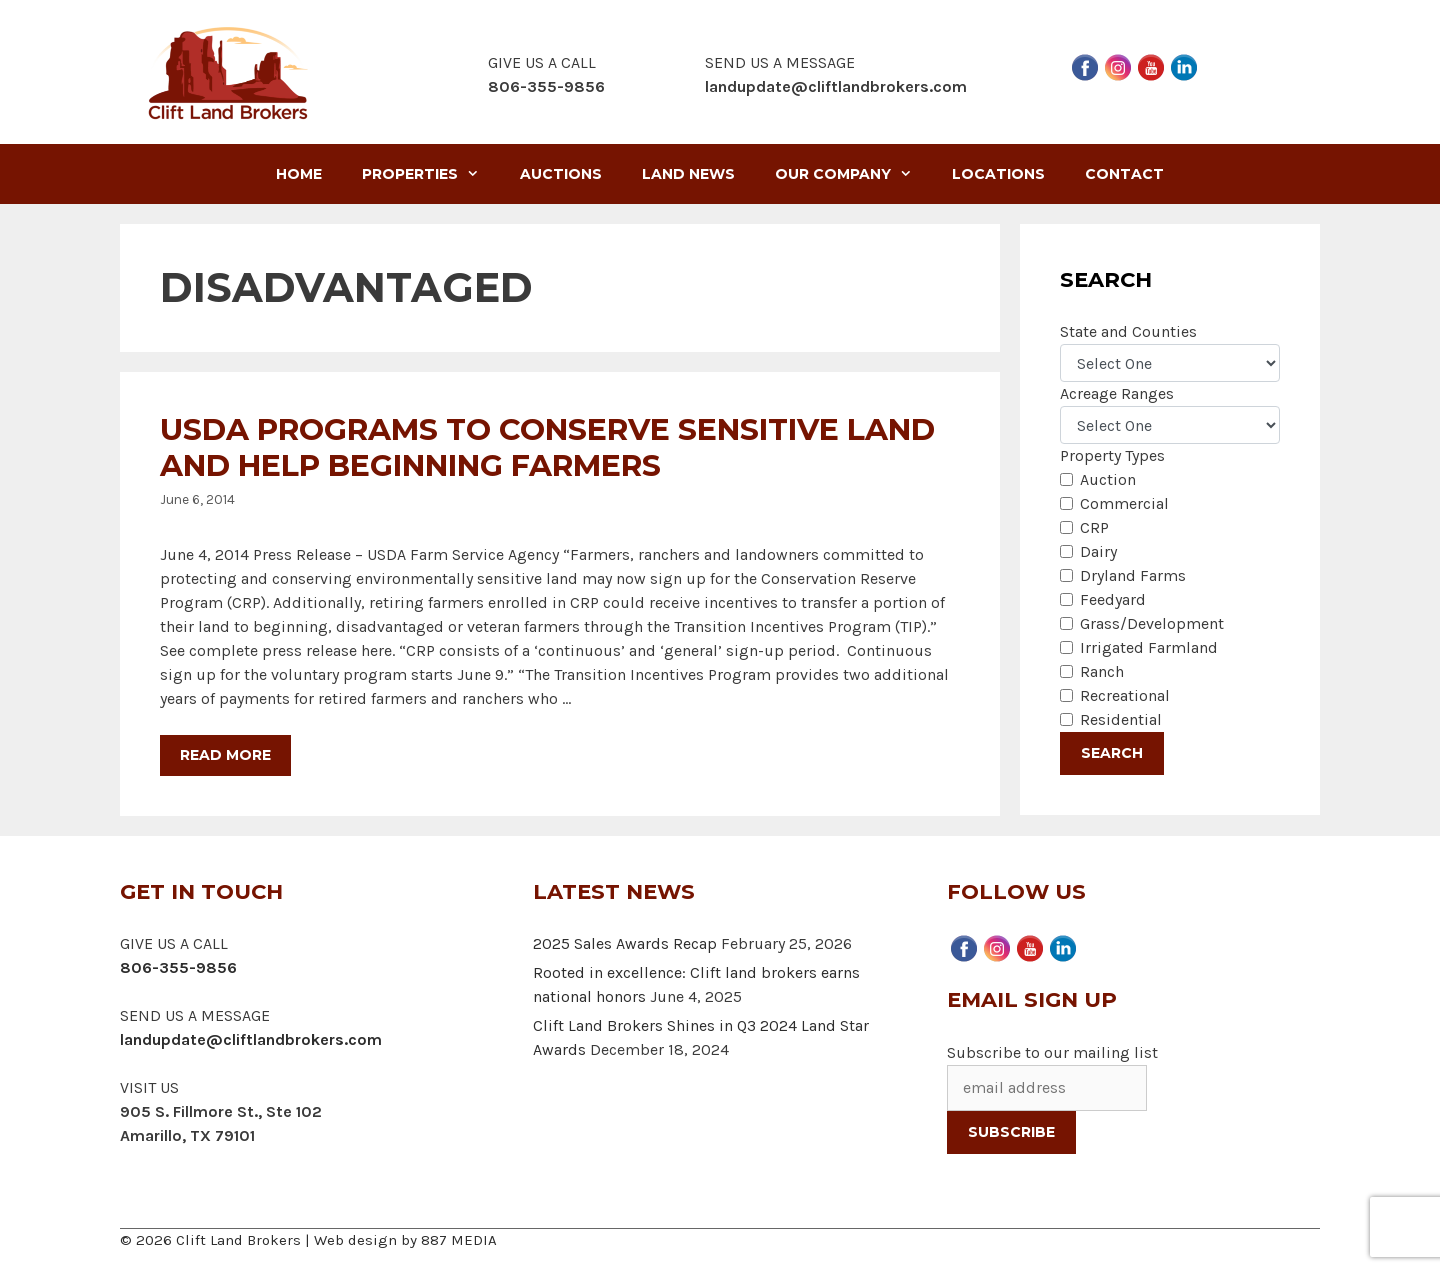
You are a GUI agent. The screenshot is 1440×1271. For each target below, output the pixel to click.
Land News (688, 174)
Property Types (1112, 455)
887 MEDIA (459, 1240)
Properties (430, 174)
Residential (1121, 719)
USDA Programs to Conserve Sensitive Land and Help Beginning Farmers (547, 447)
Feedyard (1113, 599)
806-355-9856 (178, 967)
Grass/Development (1152, 623)
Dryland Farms (1133, 575)
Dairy (1098, 551)
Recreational (1125, 695)
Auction (1108, 479)
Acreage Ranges (1117, 393)
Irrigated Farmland (1149, 647)
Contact (1124, 174)
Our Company (853, 174)
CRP (1094, 527)
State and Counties (1128, 331)
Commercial (1124, 503)
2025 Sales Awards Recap (625, 943)
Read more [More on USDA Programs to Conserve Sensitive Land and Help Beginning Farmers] (225, 755)
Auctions (561, 174)
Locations (998, 174)
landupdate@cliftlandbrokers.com (836, 86)
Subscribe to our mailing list (1052, 1052)
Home (299, 174)
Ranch (1102, 671)
